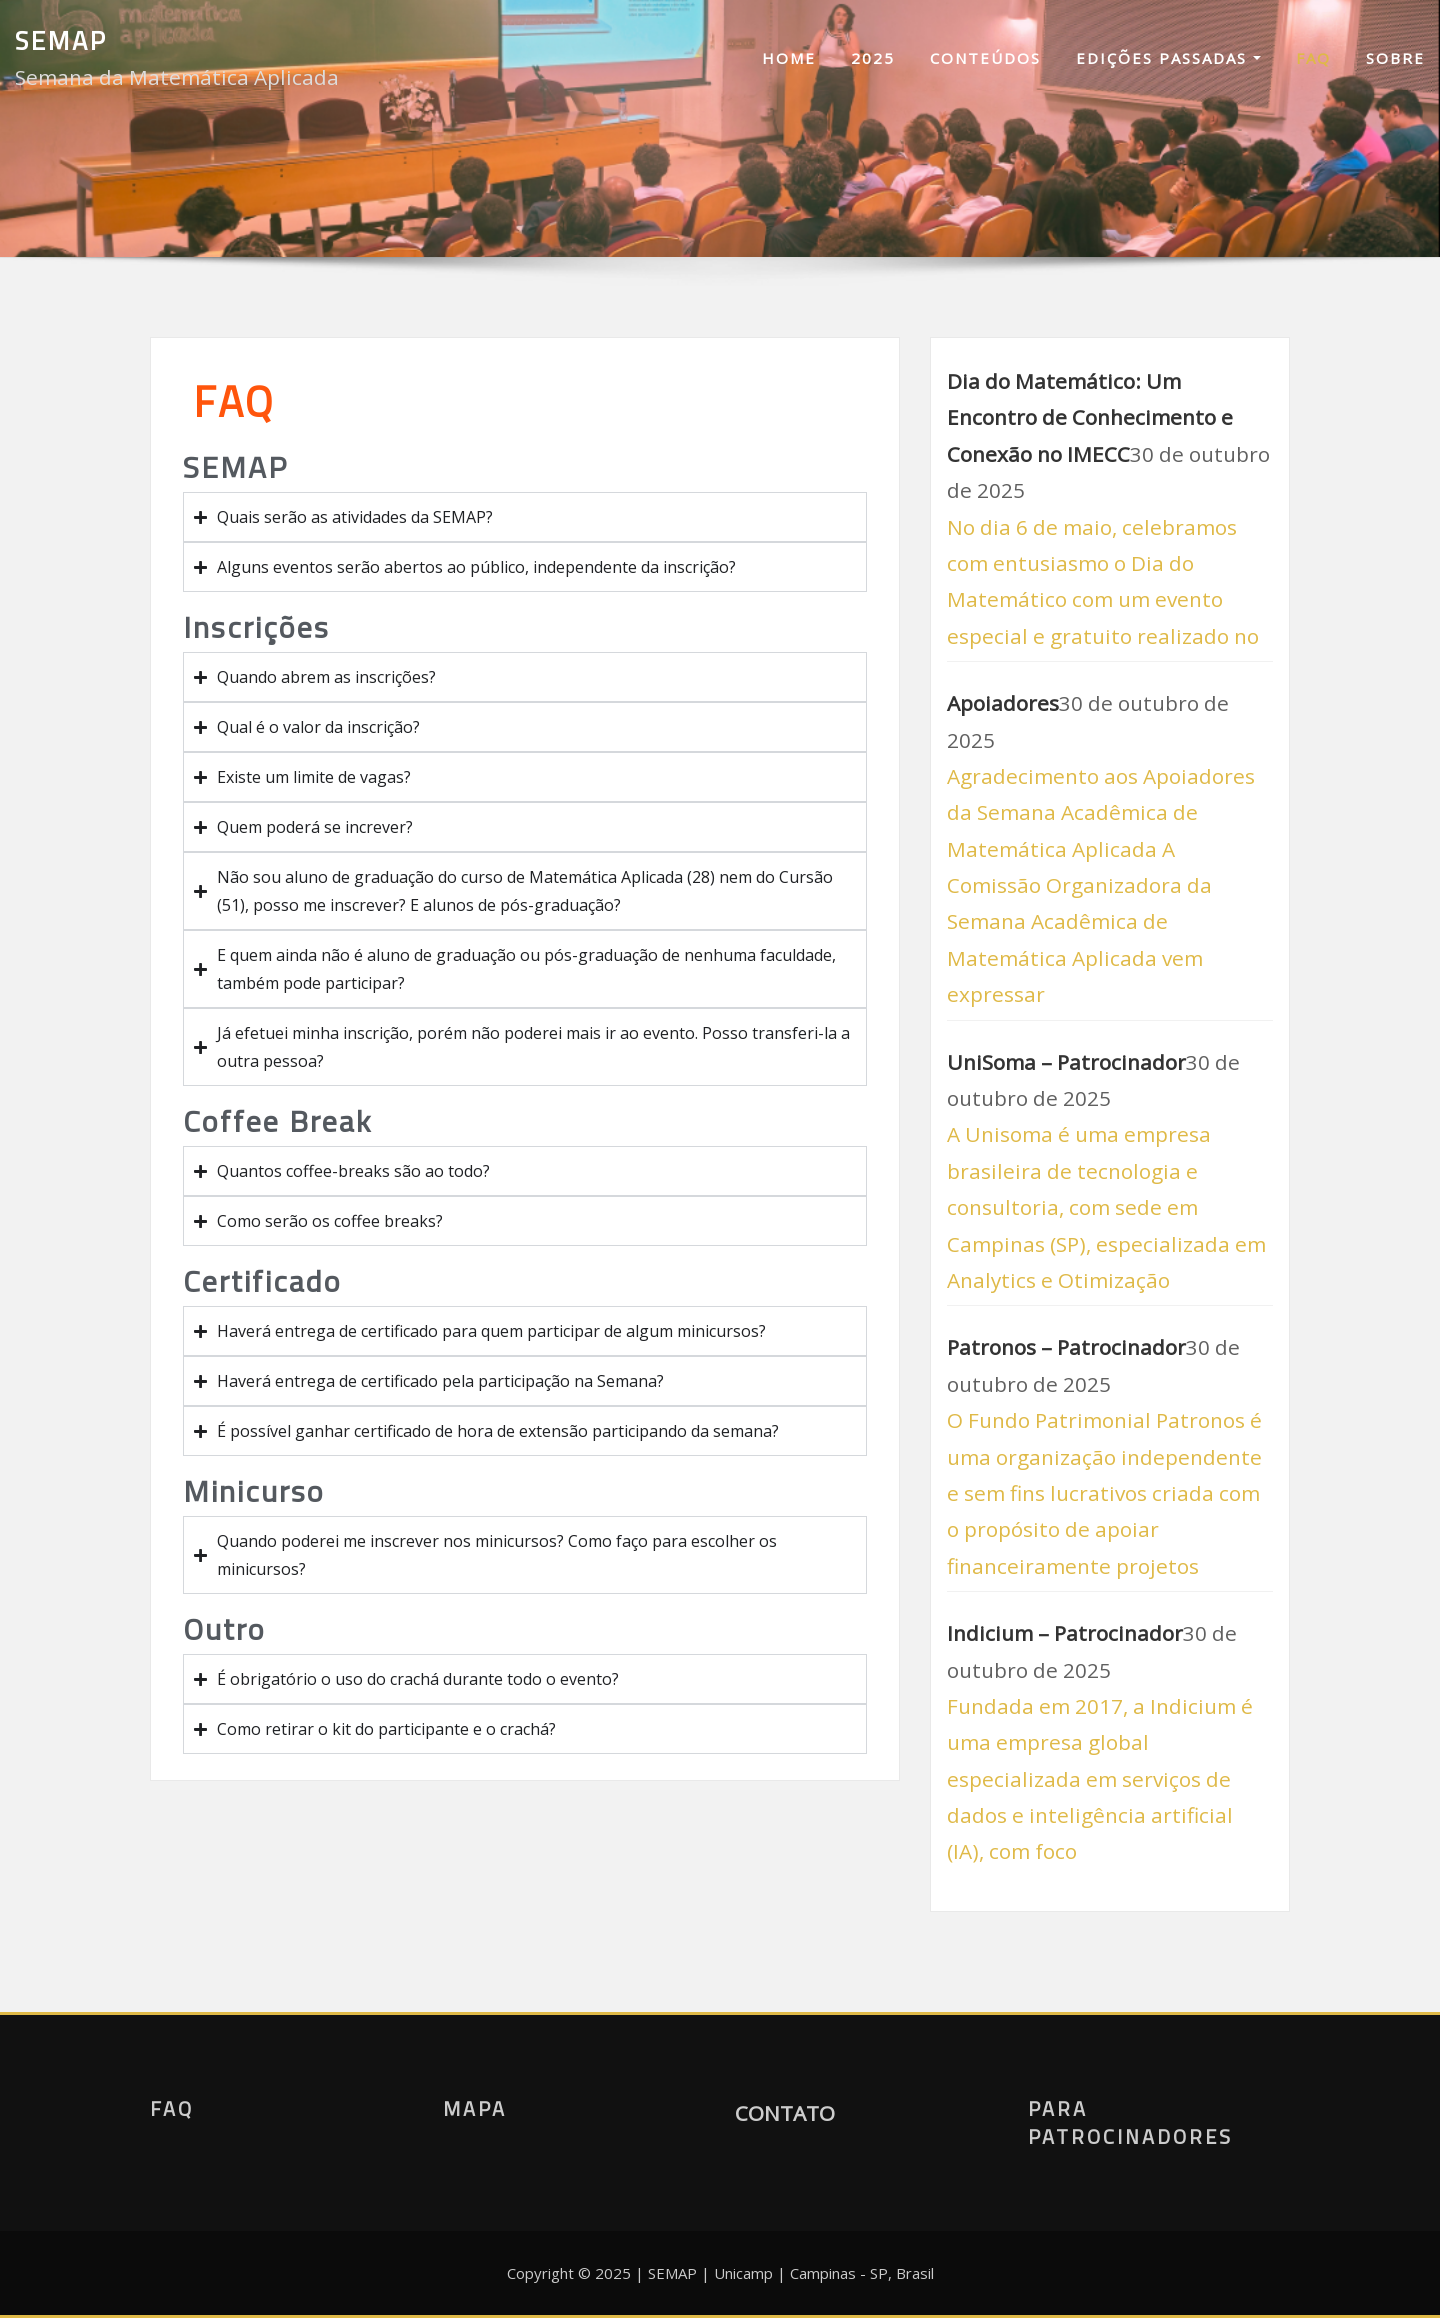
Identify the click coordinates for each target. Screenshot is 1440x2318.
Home (789, 58)
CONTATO (785, 2113)
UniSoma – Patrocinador (1066, 1062)
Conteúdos (985, 58)
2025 (873, 58)
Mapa (475, 2108)
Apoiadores (1003, 703)
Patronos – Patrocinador (1066, 1347)
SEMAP (61, 40)
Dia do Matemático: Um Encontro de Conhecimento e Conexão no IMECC (1090, 417)
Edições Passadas (1168, 58)
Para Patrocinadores (1130, 2122)
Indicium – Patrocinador (1065, 1633)
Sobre (1395, 58)
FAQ (1313, 58)
